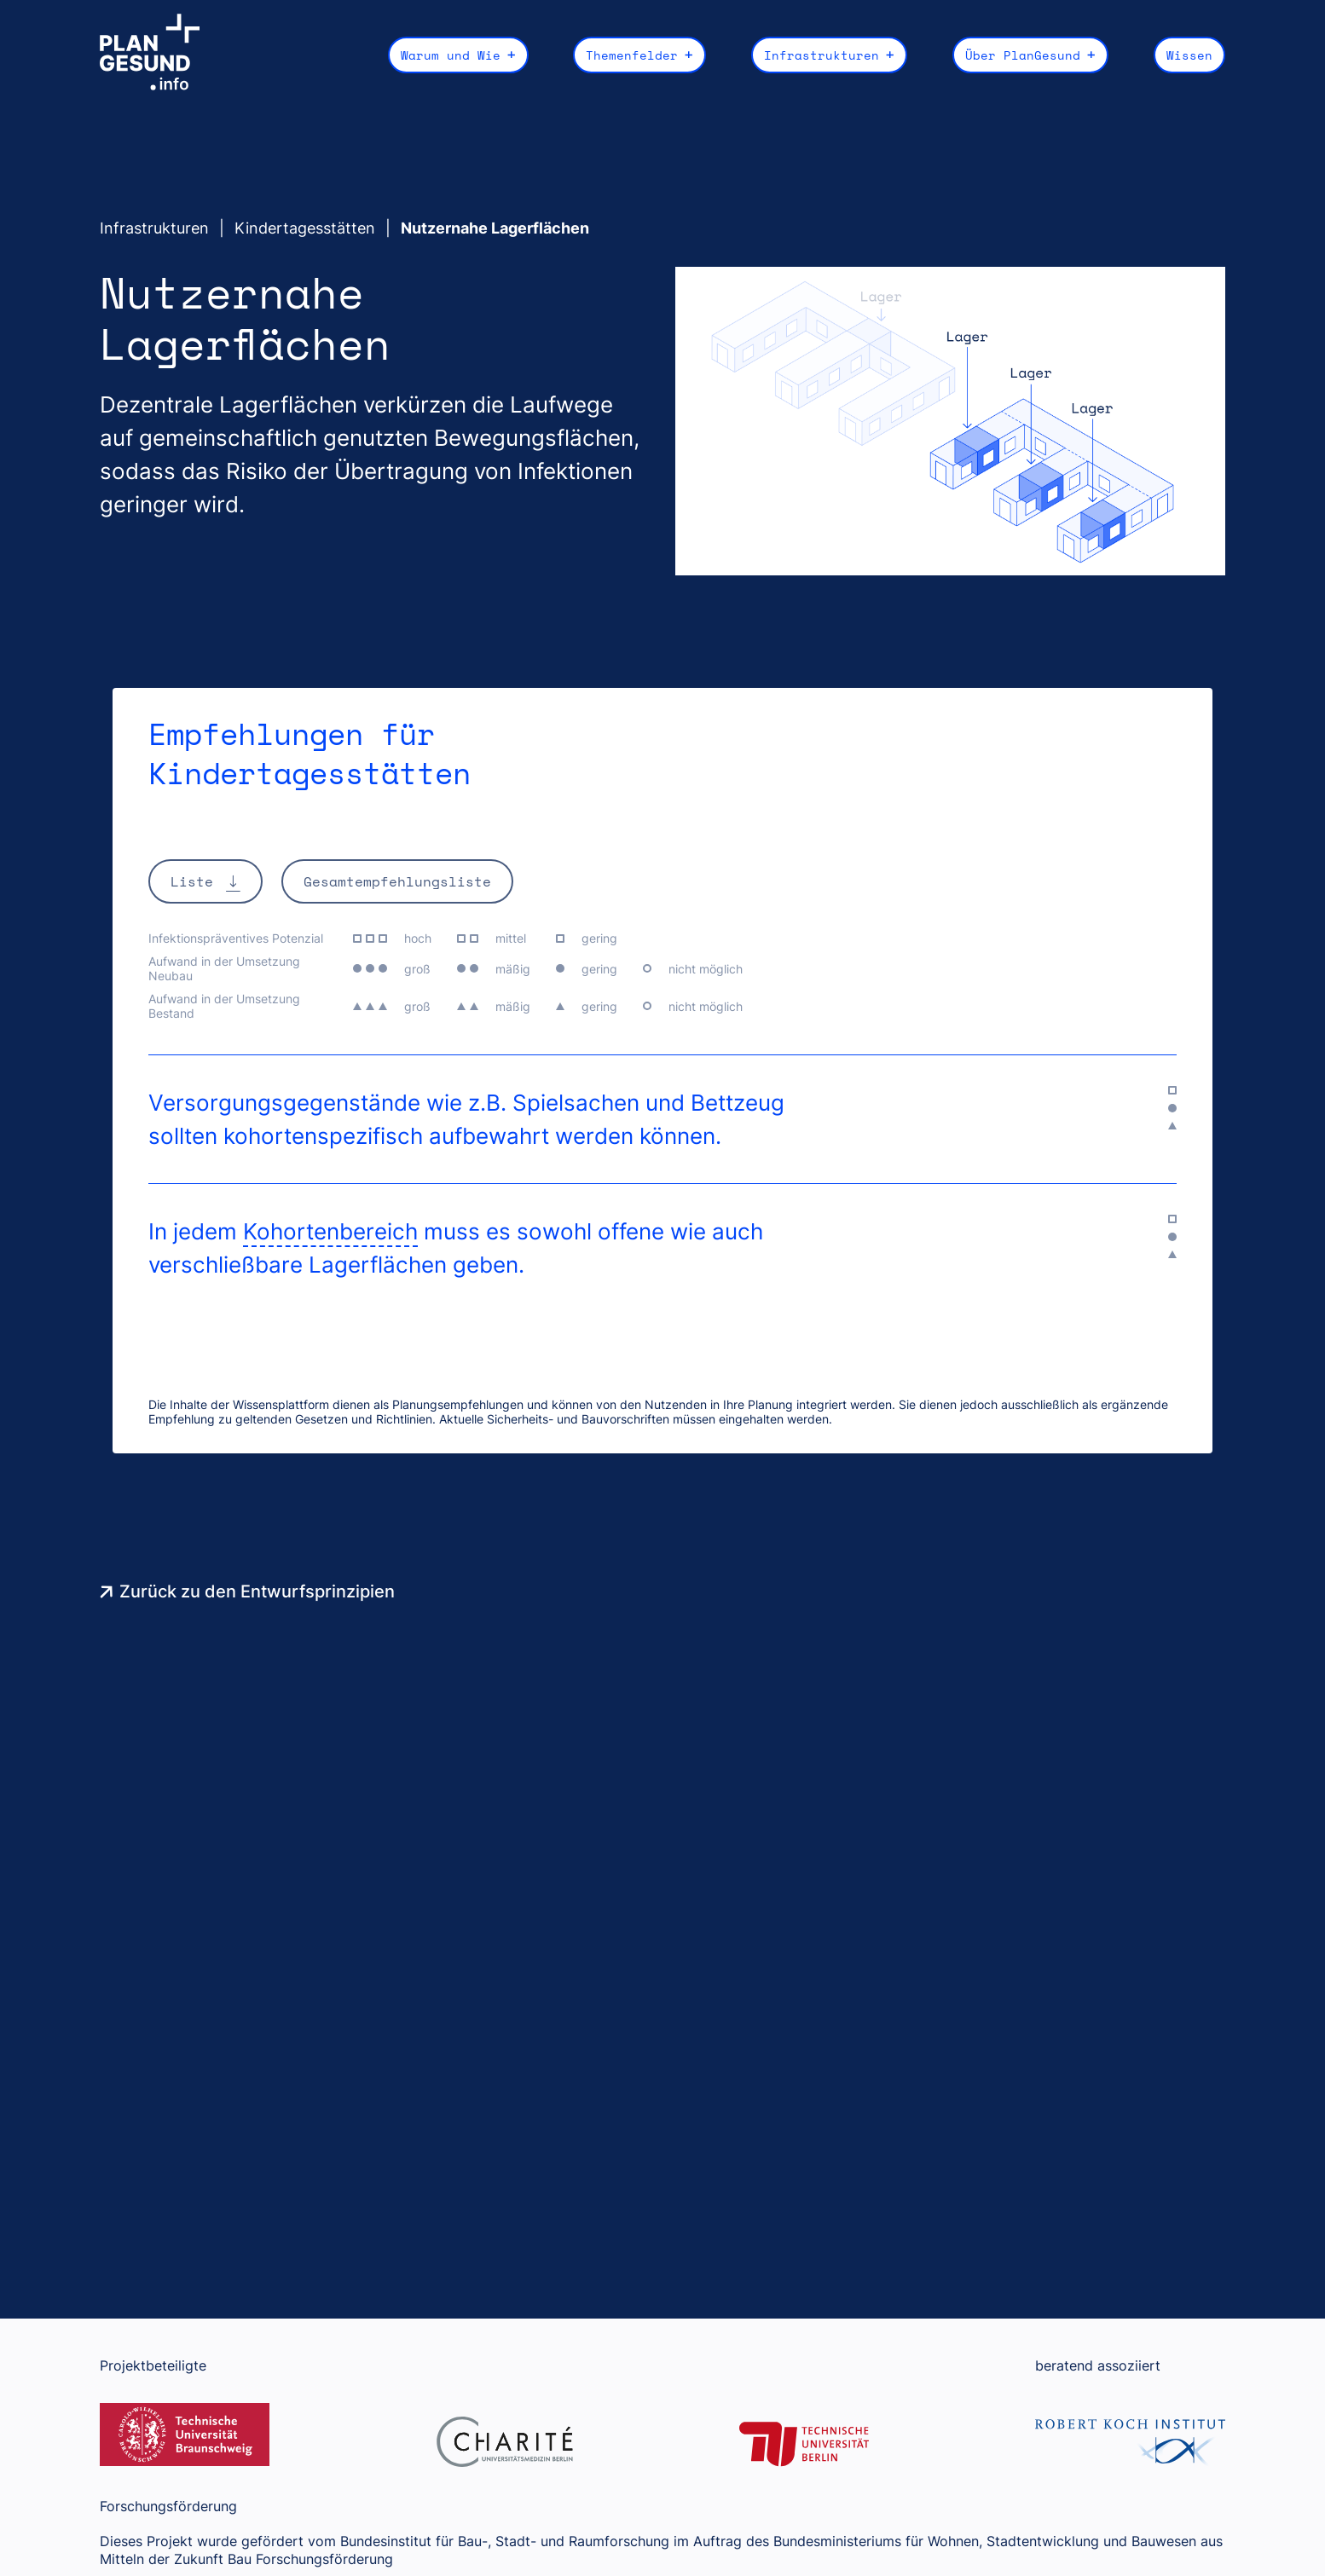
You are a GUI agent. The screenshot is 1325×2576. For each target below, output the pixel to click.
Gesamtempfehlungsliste (397, 879)
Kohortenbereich (330, 1229)
